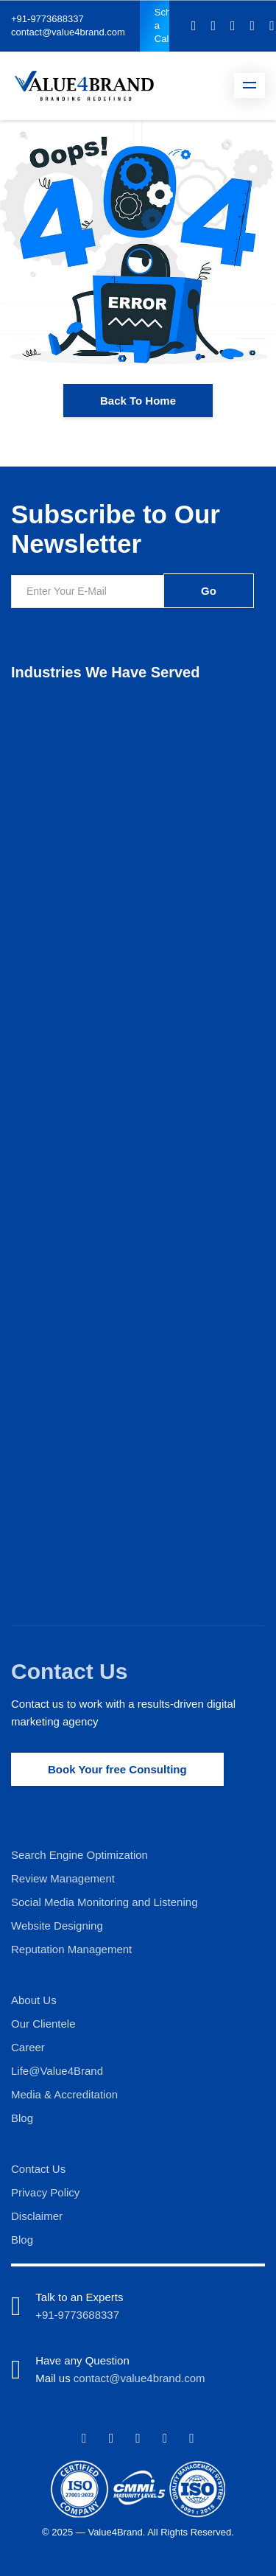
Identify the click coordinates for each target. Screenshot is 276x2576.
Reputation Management (71, 1949)
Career (28, 2047)
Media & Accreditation (64, 2094)
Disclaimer (37, 2216)
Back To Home (138, 400)
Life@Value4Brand (57, 2070)
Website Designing (57, 1925)
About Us (34, 2000)
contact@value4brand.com (68, 32)
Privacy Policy (45, 2192)
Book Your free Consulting (117, 1769)
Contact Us (69, 1671)
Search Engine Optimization (79, 1855)
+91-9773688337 (47, 18)
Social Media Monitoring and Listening (104, 1902)
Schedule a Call (162, 25)
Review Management (63, 1878)
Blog (22, 2118)
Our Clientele (43, 2023)
